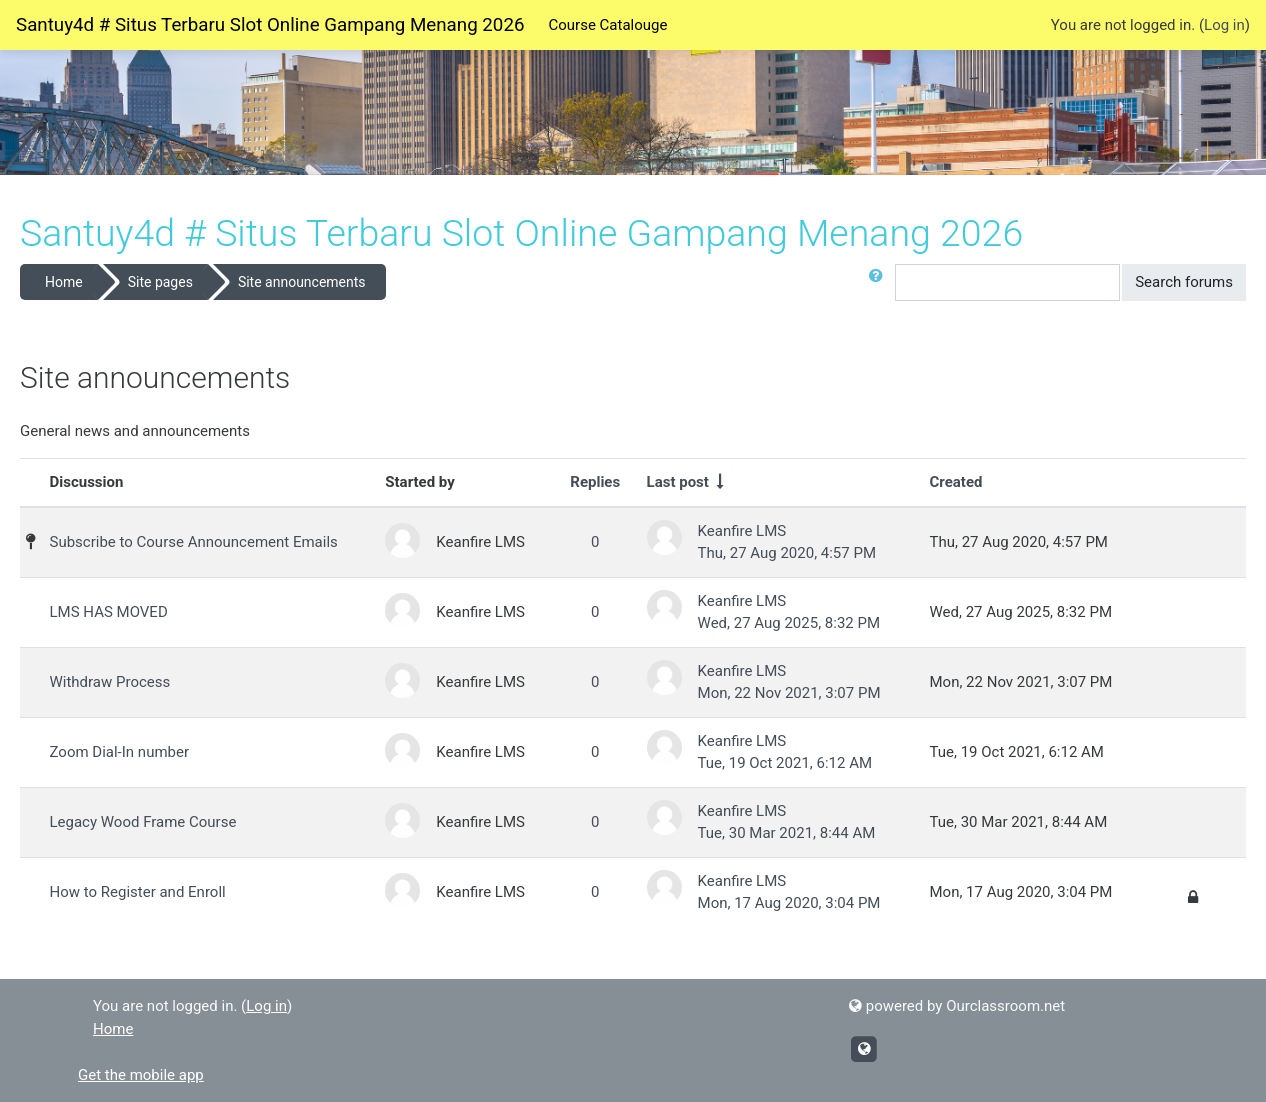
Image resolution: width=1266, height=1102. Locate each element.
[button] (880, 282)
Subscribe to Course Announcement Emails (194, 542)
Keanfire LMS (742, 531)
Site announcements (302, 282)
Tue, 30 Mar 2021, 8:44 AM (787, 833)
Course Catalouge (607, 25)
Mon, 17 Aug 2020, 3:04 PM (789, 903)
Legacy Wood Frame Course (143, 822)
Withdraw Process (110, 682)
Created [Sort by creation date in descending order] (956, 482)
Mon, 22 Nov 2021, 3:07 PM (789, 693)
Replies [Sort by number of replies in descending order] (595, 482)
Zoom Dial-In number (120, 752)
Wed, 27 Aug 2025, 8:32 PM (789, 623)
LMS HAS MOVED (109, 612)
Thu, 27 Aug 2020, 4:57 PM (787, 553)
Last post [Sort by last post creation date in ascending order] (678, 482)
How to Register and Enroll (138, 892)
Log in (1224, 25)
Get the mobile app (141, 1075)
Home (64, 282)
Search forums (1184, 282)
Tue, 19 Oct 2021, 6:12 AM (785, 763)
